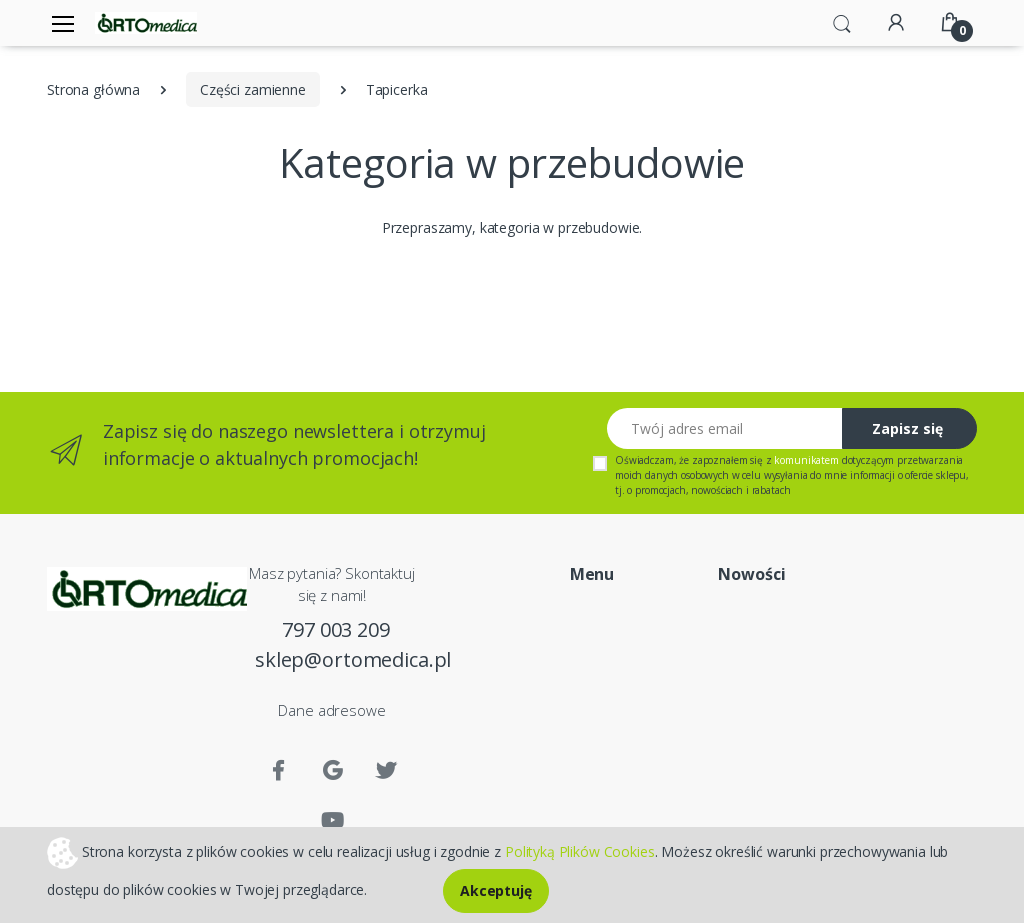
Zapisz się (907, 428)
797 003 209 (335, 629)
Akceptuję (496, 890)
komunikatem (806, 460)
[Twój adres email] (725, 428)
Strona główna (93, 89)
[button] (842, 22)
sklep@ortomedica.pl (336, 659)
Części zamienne (253, 89)
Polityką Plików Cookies (580, 850)
